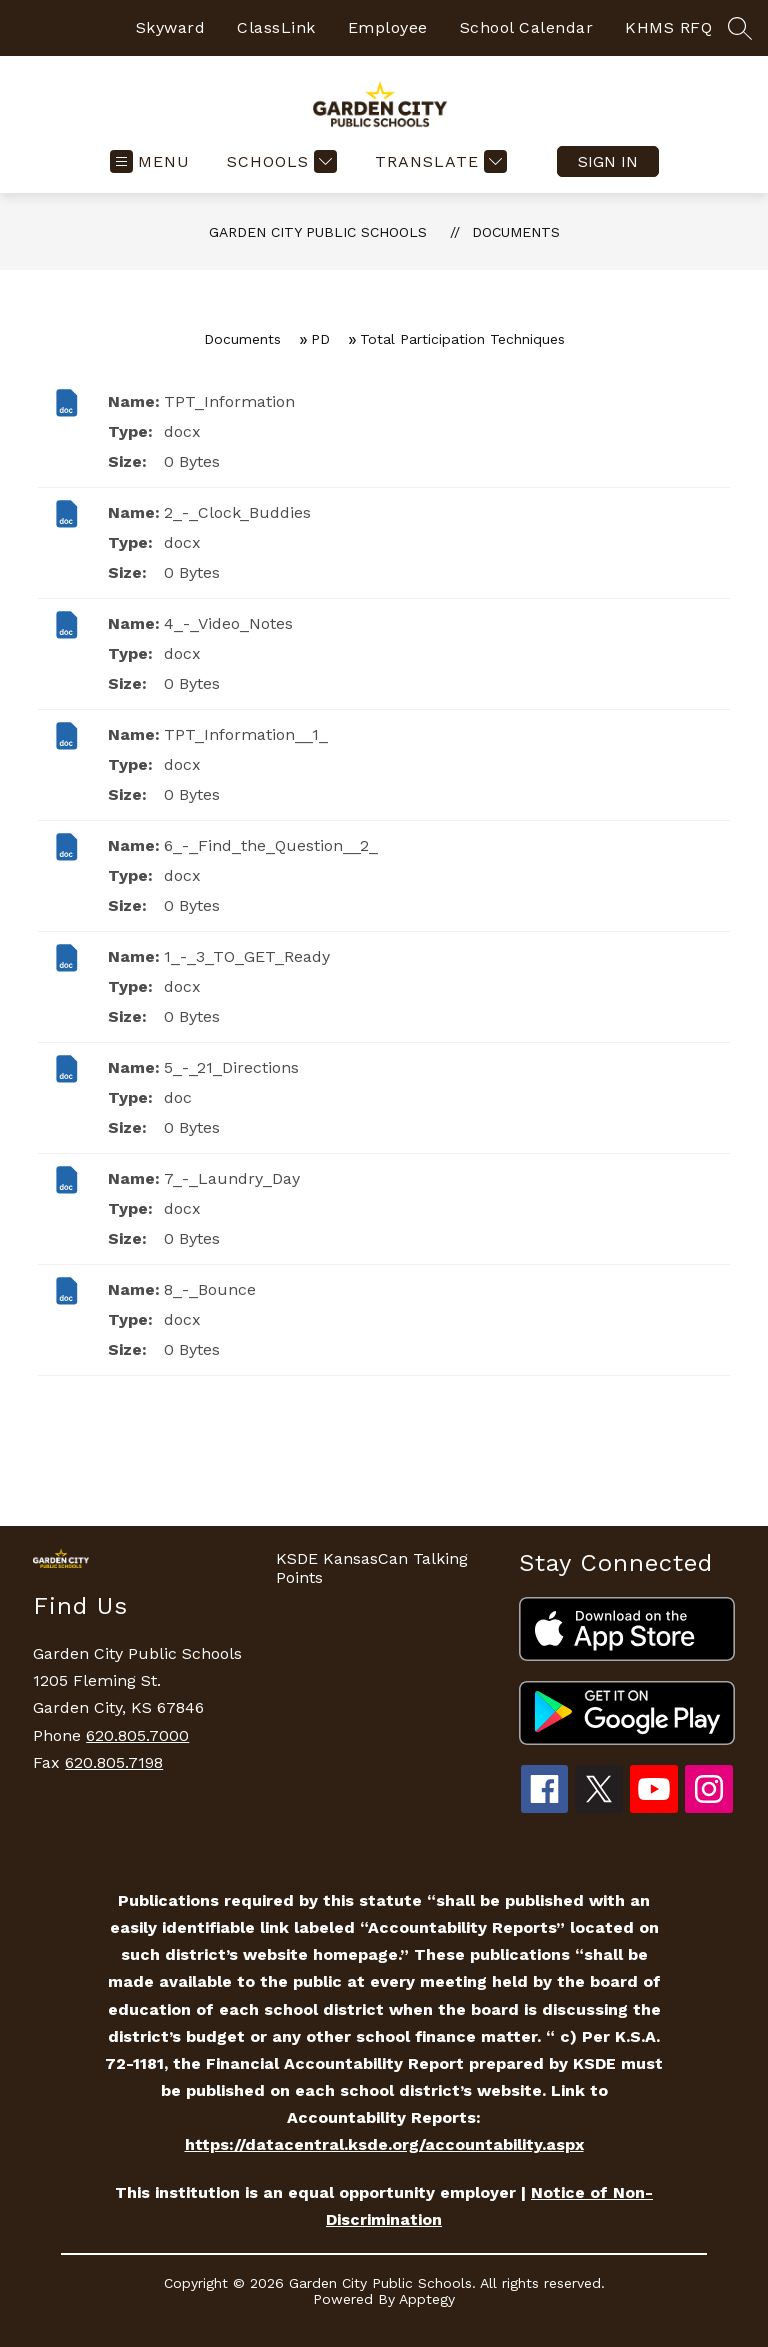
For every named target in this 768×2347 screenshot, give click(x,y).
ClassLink (276, 27)
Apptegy (427, 2299)
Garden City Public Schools (318, 232)
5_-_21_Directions (231, 1067)
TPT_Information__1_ (246, 734)
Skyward (171, 27)
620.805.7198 (114, 1762)
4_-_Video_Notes (228, 623)
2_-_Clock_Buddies (237, 512)
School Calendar (527, 27)
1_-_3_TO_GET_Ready (247, 956)
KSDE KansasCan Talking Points (372, 1568)
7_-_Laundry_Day (232, 1178)
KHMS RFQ (668, 27)
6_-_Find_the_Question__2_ (271, 845)
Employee (388, 27)
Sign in (608, 161)
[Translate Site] (438, 161)
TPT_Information (229, 401)
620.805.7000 (137, 1735)
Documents (516, 232)
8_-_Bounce (210, 1289)
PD (320, 339)
